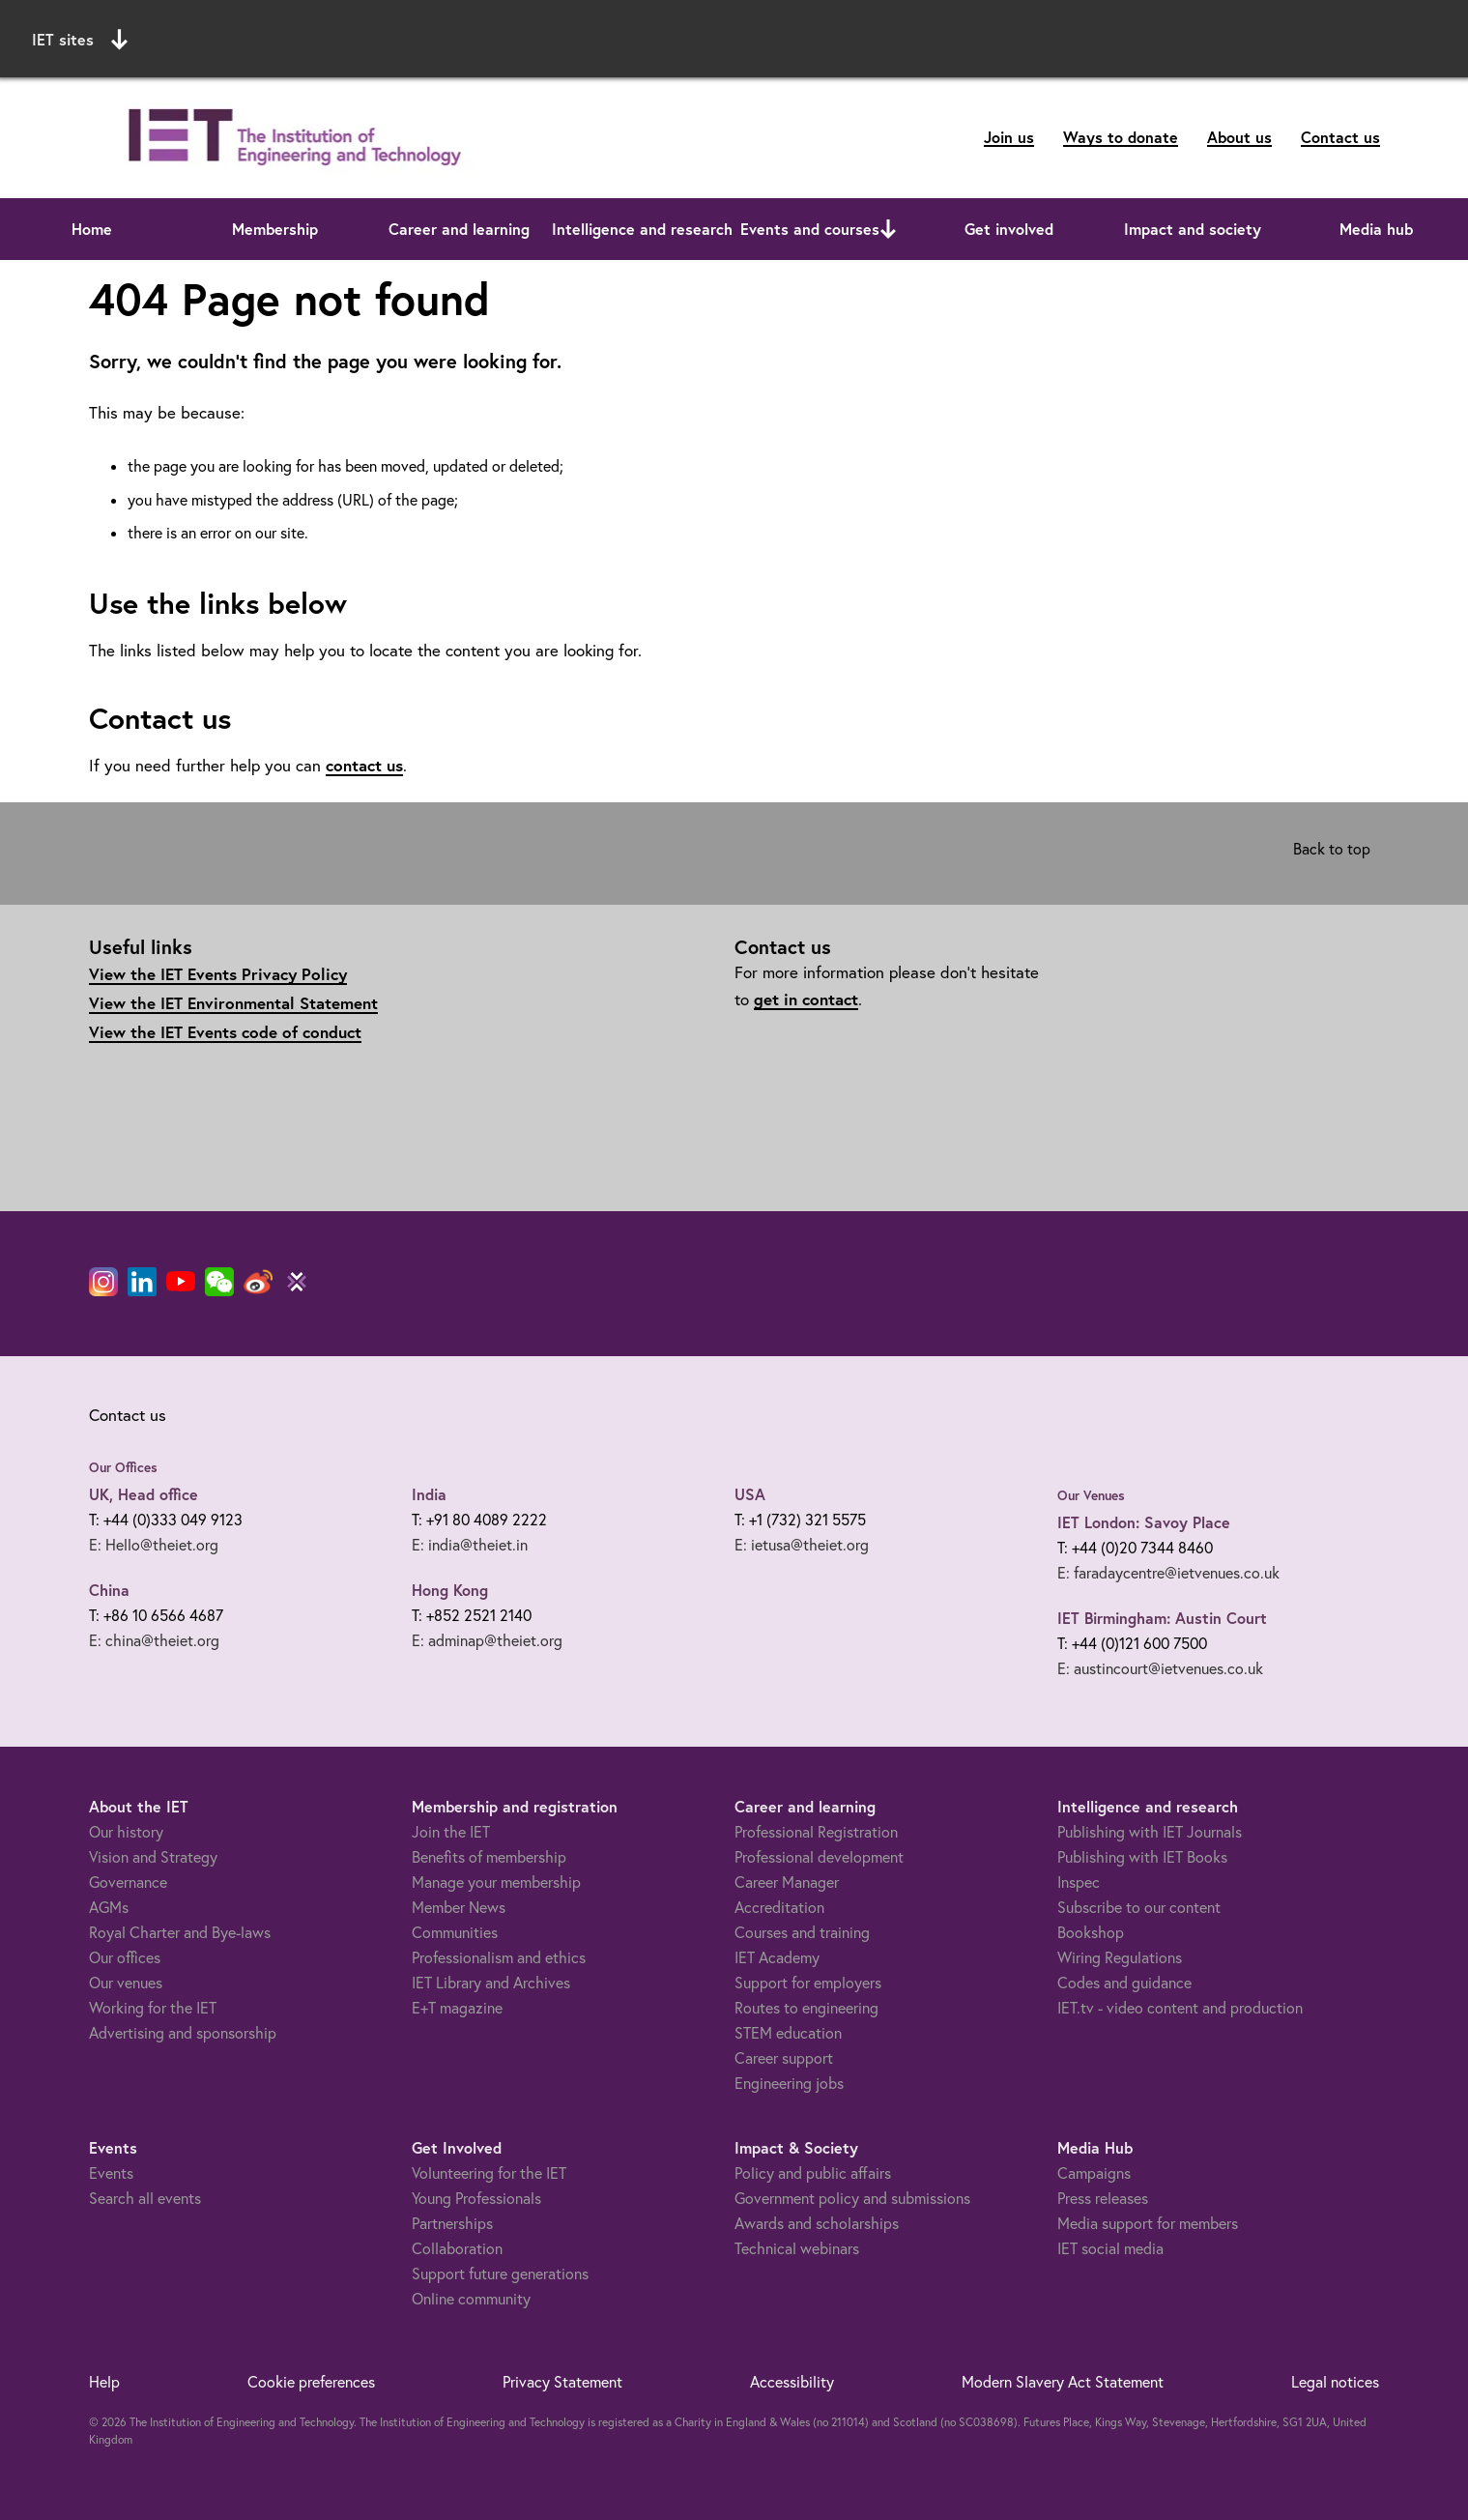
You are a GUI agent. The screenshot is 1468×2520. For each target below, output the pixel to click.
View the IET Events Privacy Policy (218, 974)
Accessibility (792, 2381)
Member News (458, 1907)
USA (749, 1494)
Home (92, 228)
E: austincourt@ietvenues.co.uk (1160, 1668)
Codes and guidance (1124, 1982)
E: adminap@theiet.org (487, 1640)
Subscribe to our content (1139, 1907)
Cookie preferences (311, 2381)
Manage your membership (496, 1882)
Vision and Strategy (153, 1857)
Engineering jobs (789, 2083)
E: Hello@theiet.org (153, 1544)
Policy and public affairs (812, 2173)
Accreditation (779, 1907)
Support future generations (500, 2273)
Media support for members (1147, 2223)
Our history (126, 1831)
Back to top (1331, 848)
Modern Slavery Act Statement (1063, 2381)
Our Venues (1091, 1495)
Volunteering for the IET (489, 2173)
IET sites (80, 39)
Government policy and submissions (852, 2198)
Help (104, 2381)
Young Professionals (476, 2198)
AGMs (109, 1907)
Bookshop (1090, 1932)
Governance (128, 1882)
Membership (275, 228)
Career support (783, 2058)
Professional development (819, 1857)
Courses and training (802, 1932)
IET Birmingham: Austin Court (1162, 1618)
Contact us (1340, 137)
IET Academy (777, 1957)
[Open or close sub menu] (888, 229)
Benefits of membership (489, 1857)
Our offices (124, 1957)
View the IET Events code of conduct (225, 1032)
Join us (1009, 137)
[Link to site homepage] (291, 138)
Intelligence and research (642, 228)
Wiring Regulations (1119, 1957)
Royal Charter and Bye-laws (180, 1932)
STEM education (788, 2032)
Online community (471, 2298)
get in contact (806, 999)
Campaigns (1094, 2173)
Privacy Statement (562, 2381)
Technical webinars (796, 2248)
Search (977, 36)
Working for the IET (152, 2007)
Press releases (1102, 2198)
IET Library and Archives (491, 1982)
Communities (455, 1932)
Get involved (1008, 228)
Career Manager (786, 1882)
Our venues (125, 1982)
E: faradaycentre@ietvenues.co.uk (1168, 1572)
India (429, 1494)
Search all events (145, 2198)
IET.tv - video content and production (1180, 2007)
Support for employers (807, 1982)
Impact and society (1192, 228)
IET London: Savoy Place (1143, 1522)
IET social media (1110, 2248)
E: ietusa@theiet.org (801, 1544)
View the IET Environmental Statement (233, 1003)
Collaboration (457, 2248)
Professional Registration (816, 1831)
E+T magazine (457, 2007)
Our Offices (123, 1467)
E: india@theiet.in (470, 1544)
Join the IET (451, 1831)
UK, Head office (143, 1494)
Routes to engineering (806, 2007)
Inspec (1078, 1882)
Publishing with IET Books (1142, 1857)
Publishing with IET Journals (1149, 1831)
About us (1239, 137)
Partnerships (452, 2223)
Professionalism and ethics (499, 1957)
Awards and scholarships (816, 2223)
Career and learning (459, 228)
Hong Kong (450, 1589)
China (109, 1589)
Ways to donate (1120, 137)
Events (111, 2173)
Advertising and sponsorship (182, 2032)
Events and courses (809, 228)
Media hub (1376, 228)
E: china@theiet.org (154, 1640)
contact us (364, 765)
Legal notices (1335, 2381)
